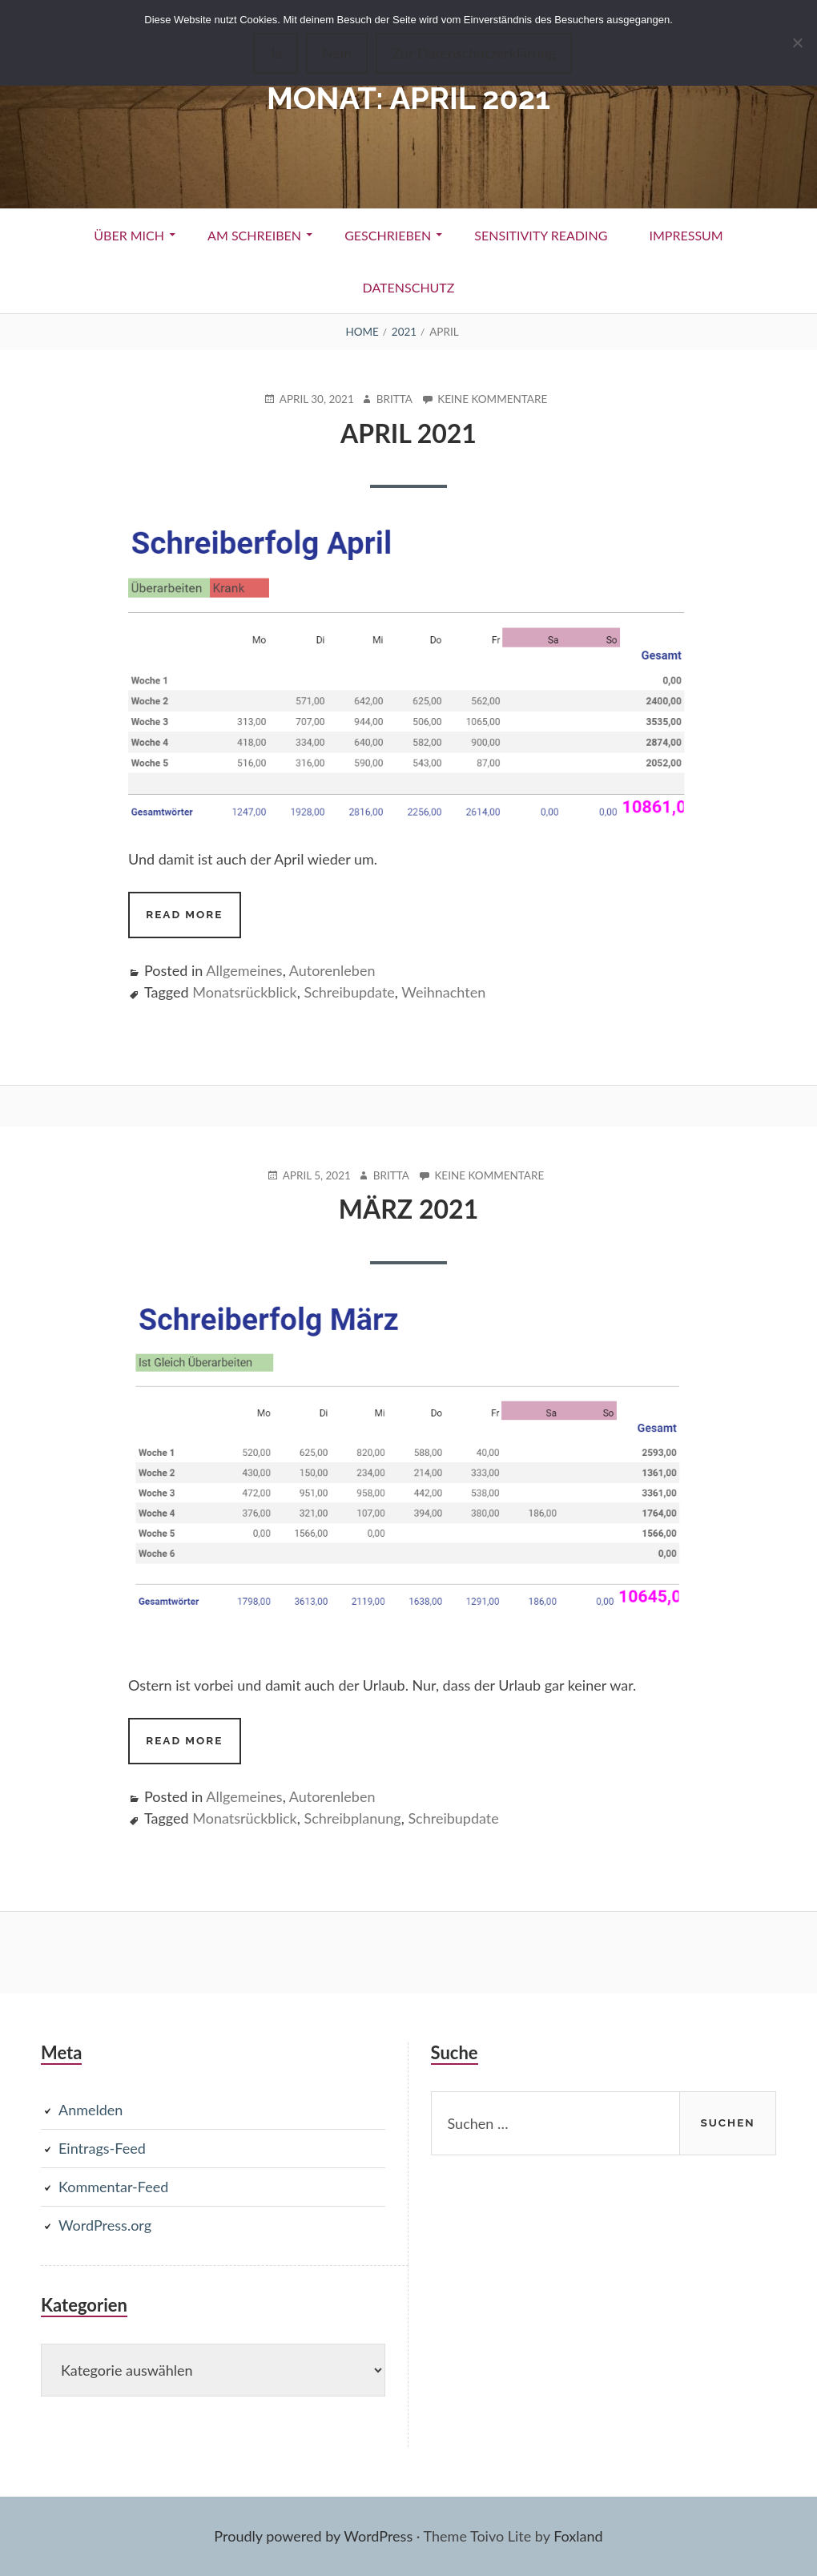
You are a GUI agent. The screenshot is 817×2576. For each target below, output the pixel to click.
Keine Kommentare (492, 399)
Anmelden (90, 2109)
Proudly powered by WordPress (313, 2536)
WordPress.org (104, 2225)
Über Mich (129, 235)
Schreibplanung (352, 1818)
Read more (193, 920)
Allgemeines (244, 970)
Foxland (577, 2536)
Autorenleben (332, 970)
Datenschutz (409, 287)
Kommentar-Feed (113, 2186)
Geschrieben (387, 235)
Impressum (686, 235)
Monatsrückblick (244, 992)
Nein (337, 53)
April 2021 (408, 433)
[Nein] (797, 42)
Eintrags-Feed (102, 2148)
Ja (275, 53)
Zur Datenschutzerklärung (474, 53)
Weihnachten (443, 992)
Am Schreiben (254, 235)
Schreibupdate (349, 992)
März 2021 (408, 1208)
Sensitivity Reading (540, 235)
